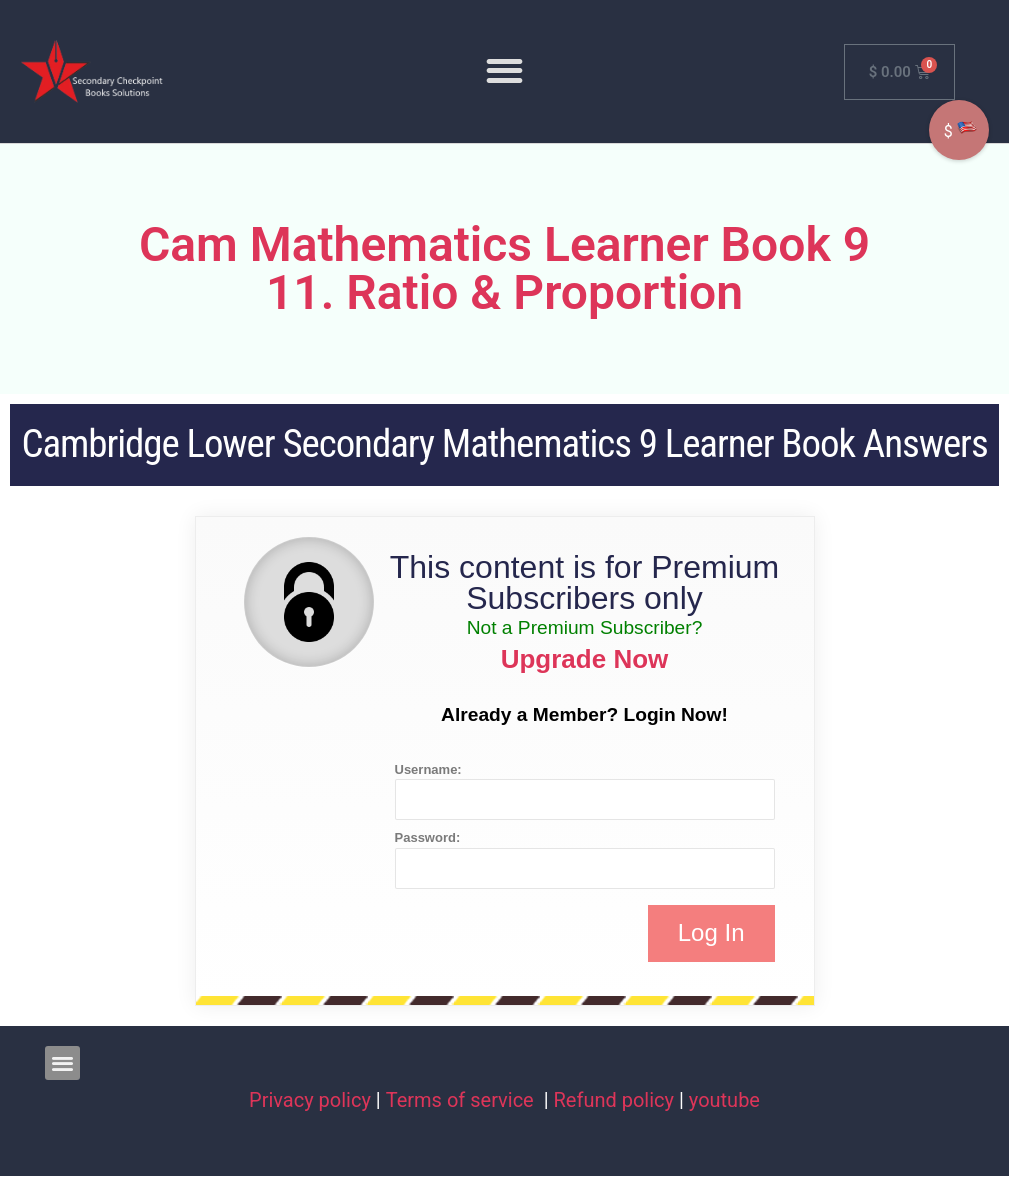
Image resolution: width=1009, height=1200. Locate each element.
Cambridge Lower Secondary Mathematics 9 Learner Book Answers (504, 444)
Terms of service (462, 1100)
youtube (724, 1100)
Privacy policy (310, 1100)
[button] (504, 71)
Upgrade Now (585, 659)
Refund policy (614, 1100)
